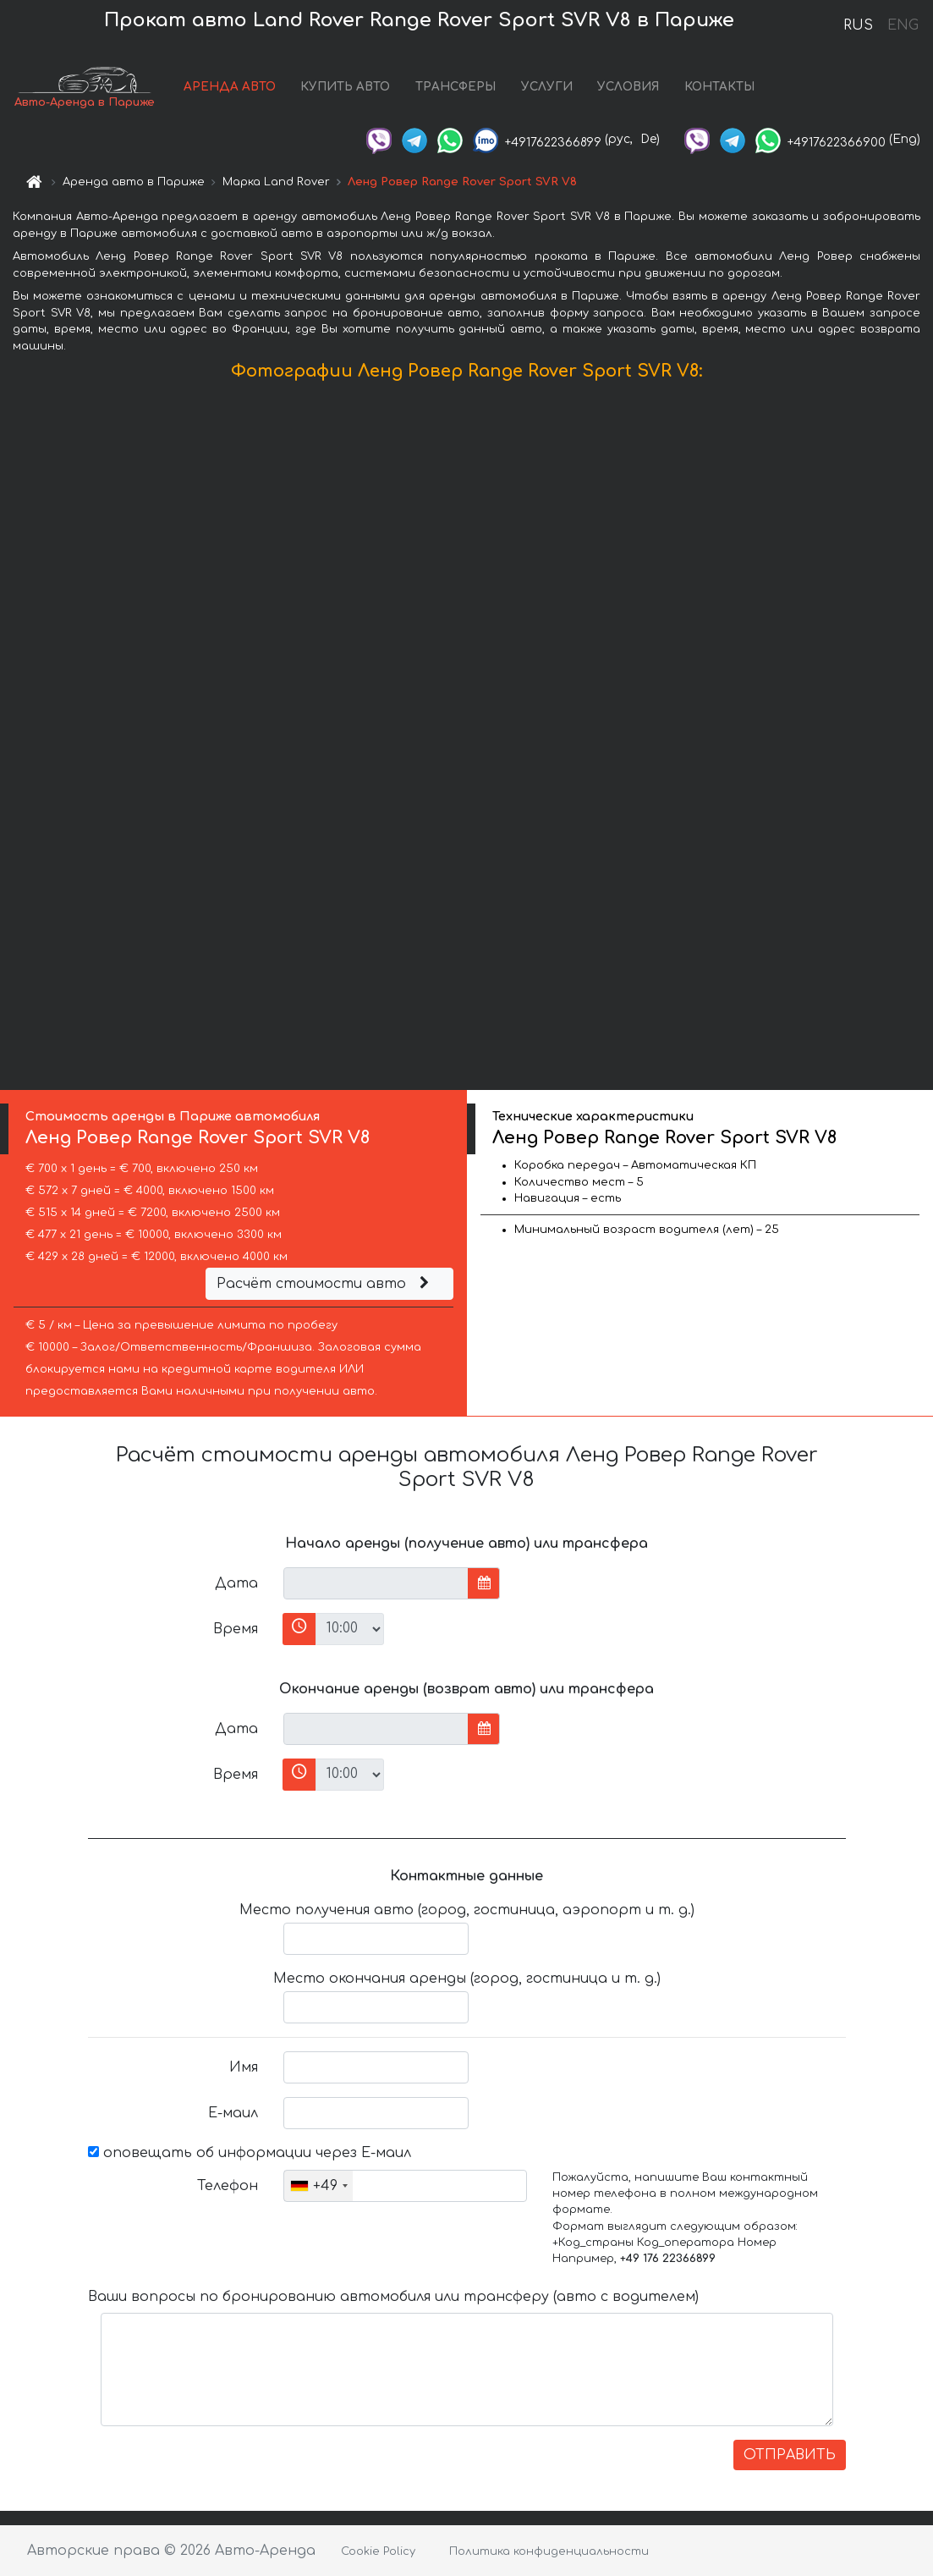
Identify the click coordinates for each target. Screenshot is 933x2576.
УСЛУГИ (547, 86)
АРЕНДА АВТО (230, 86)
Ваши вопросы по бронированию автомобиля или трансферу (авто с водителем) (393, 2296)
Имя (243, 2067)
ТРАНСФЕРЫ (455, 86)
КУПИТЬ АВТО (345, 86)
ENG (902, 25)
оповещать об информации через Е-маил (249, 2152)
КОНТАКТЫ (719, 86)
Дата (236, 1583)
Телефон (227, 2185)
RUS (858, 25)
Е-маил (233, 2113)
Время (235, 1629)
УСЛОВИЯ (628, 86)
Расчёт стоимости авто (325, 1283)
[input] (376, 1583)
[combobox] (318, 2186)
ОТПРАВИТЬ (790, 2455)
